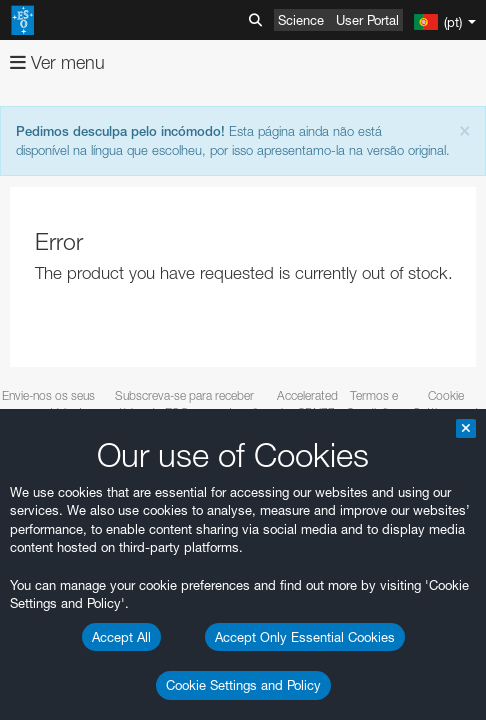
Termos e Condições (373, 404)
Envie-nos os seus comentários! (48, 404)
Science (301, 20)
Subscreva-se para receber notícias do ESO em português (185, 404)
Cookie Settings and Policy (243, 685)
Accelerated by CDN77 (307, 404)
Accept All (121, 637)
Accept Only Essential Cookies (305, 637)
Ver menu (57, 62)
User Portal (367, 20)
